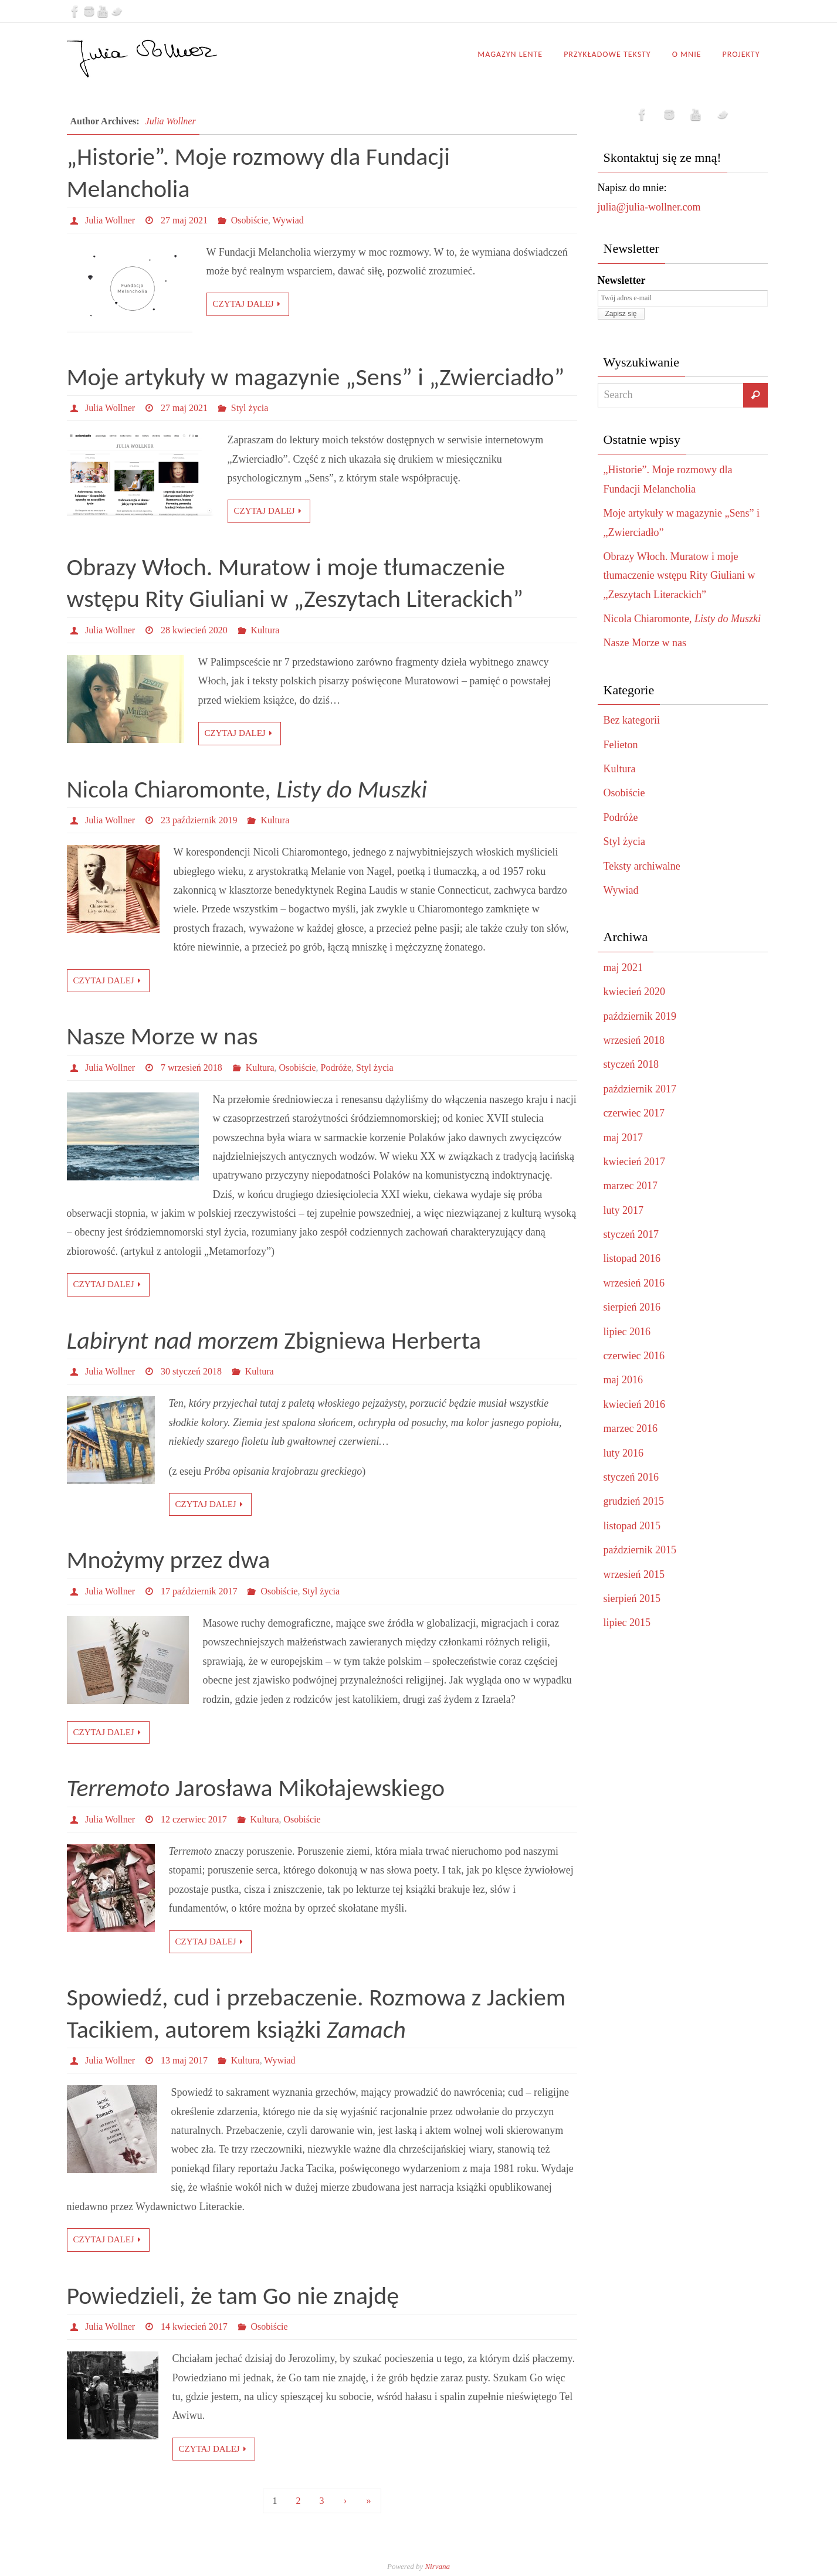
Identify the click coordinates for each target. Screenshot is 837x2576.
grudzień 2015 (634, 1501)
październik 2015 (640, 1550)
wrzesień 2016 (634, 1283)
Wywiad (288, 220)
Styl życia (250, 408)
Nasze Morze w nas (162, 1036)
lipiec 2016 (627, 1332)
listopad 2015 (632, 1526)
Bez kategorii (632, 720)
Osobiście (249, 220)
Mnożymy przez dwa (168, 1559)
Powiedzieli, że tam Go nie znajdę (233, 2295)
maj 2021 (623, 967)
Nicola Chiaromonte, (247, 789)
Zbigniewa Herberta (274, 1340)
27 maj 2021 (184, 220)
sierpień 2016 (632, 1307)
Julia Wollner (170, 121)
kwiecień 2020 (634, 991)
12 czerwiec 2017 (194, 1819)
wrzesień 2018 (634, 1040)
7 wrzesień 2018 (191, 1068)
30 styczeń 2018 (191, 1371)
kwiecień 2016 (634, 1404)
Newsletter (622, 280)
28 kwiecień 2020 (194, 630)
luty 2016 (624, 1453)
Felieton (621, 745)
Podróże (336, 1068)
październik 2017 (640, 1089)
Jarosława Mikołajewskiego (256, 1788)
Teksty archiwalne (642, 866)
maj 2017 (623, 1137)
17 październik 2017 (199, 1591)
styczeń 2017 (631, 1234)
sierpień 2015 (632, 1598)
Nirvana (437, 2566)
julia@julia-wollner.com (649, 207)
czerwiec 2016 (634, 1356)
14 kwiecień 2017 (194, 2326)
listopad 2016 (632, 1258)
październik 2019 (640, 1016)
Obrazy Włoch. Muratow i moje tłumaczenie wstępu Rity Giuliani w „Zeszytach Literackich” (679, 575)
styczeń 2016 (631, 1477)
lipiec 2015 (627, 1622)
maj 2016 (623, 1380)
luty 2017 (624, 1210)
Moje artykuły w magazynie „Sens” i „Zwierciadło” (316, 377)
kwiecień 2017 (634, 1161)
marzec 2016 (631, 1428)
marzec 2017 (631, 1186)
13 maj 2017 (184, 2060)
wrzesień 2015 (634, 1574)
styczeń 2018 (631, 1064)
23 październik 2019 (199, 820)
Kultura (265, 630)
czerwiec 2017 (634, 1113)
